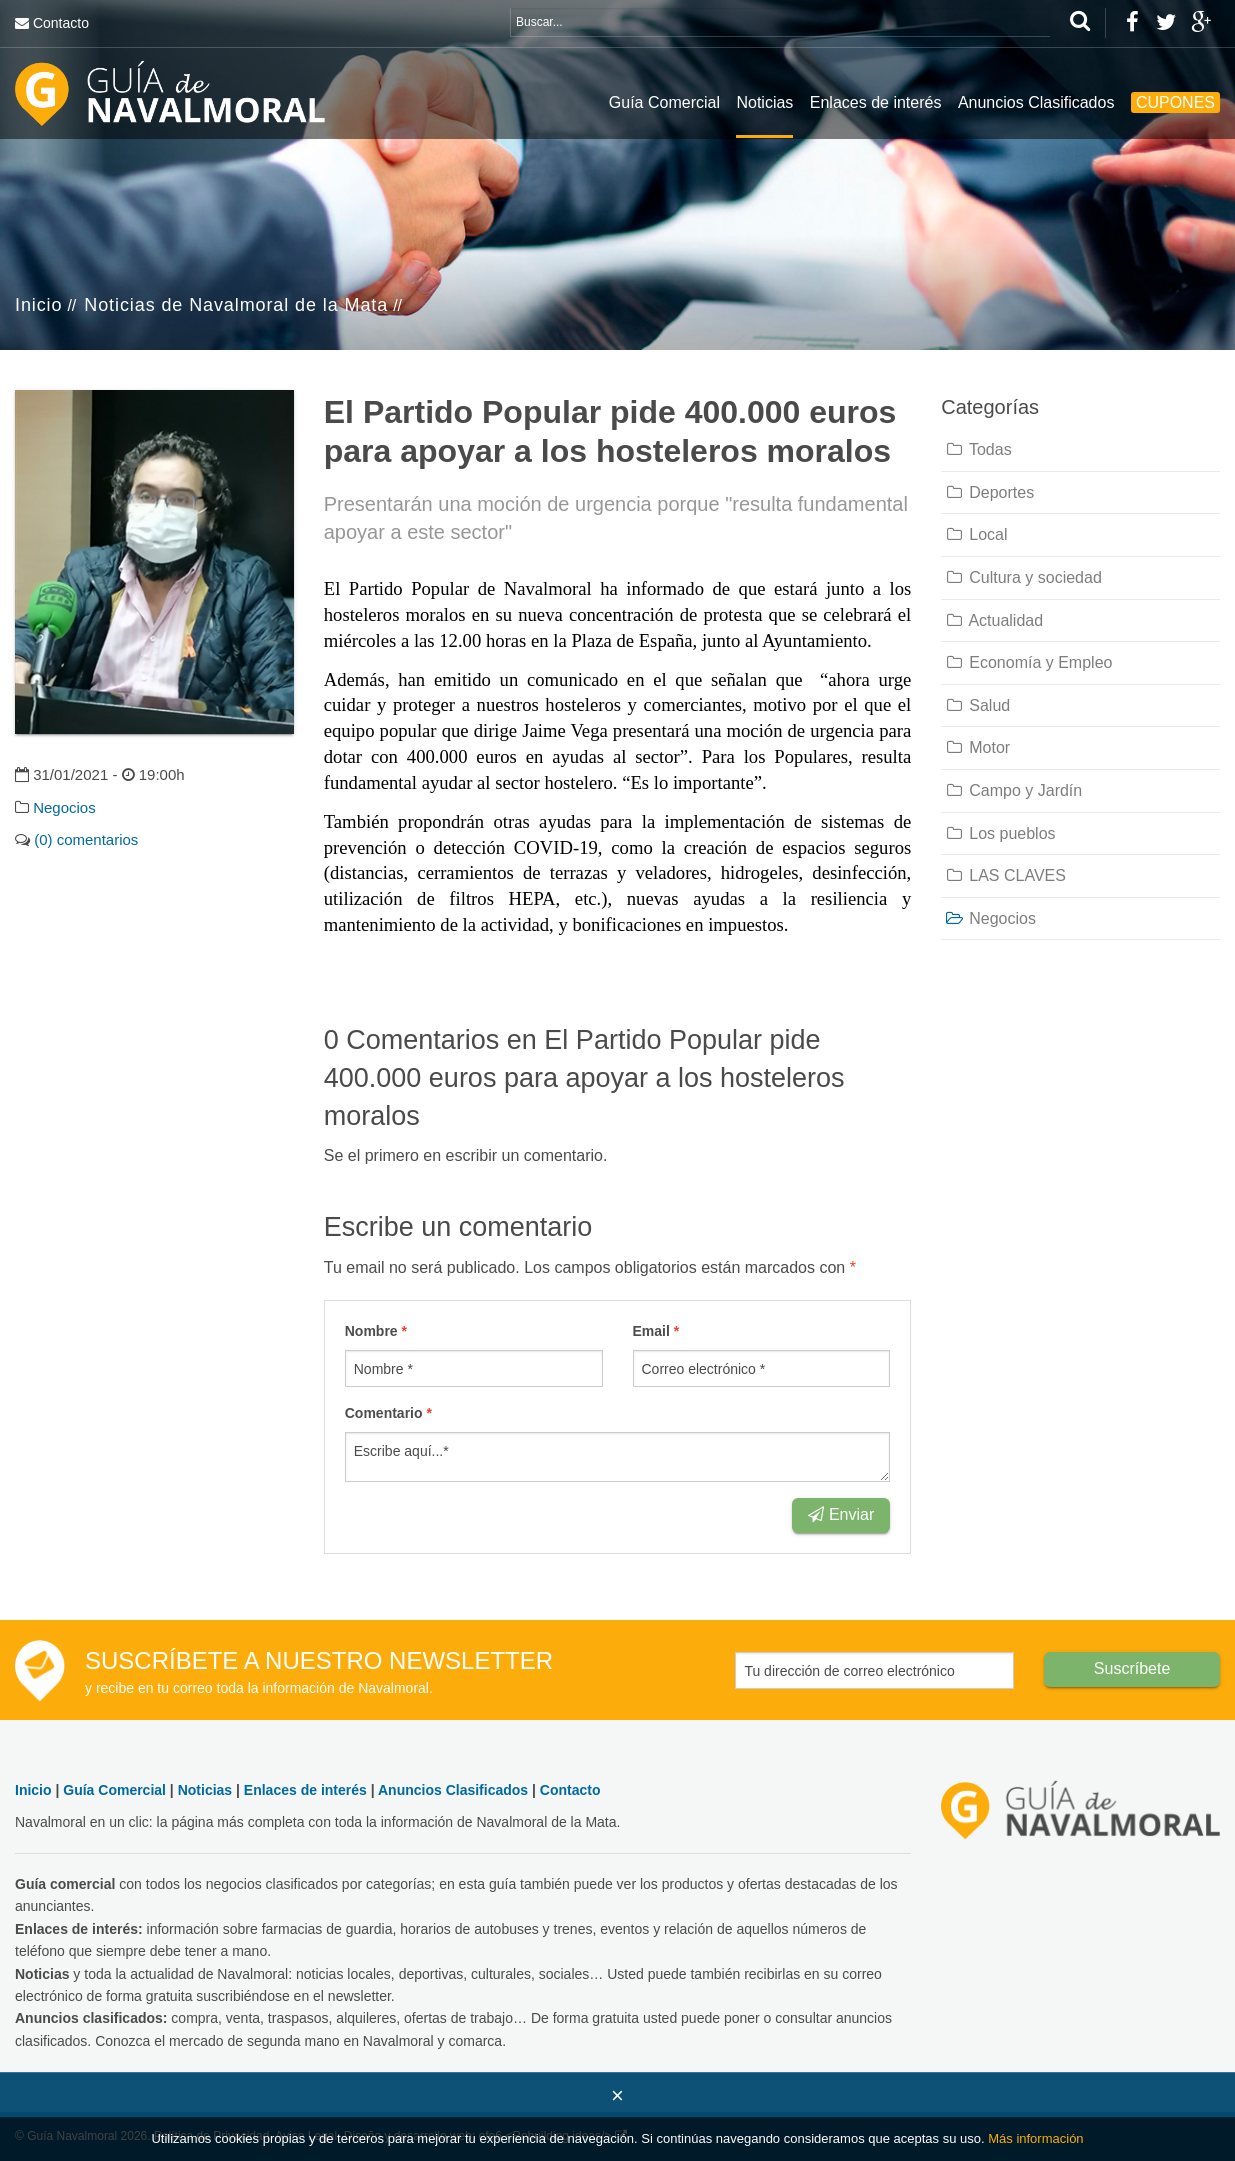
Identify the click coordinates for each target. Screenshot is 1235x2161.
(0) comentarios (86, 839)
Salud (977, 705)
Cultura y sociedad (1023, 577)
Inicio (38, 305)
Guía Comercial (664, 102)
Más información (1035, 2138)
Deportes (989, 492)
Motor (977, 747)
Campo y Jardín (1013, 790)
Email (656, 1331)
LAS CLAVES (1005, 875)
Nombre (376, 1331)
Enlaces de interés (876, 102)
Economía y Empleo (1028, 662)
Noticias (764, 102)
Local (975, 534)
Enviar (841, 1514)
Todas (977, 449)
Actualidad (993, 620)
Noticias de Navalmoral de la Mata (236, 305)
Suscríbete (1132, 1668)
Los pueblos (999, 833)
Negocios (64, 807)
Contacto (61, 23)
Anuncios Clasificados (1036, 102)
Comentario (388, 1413)
